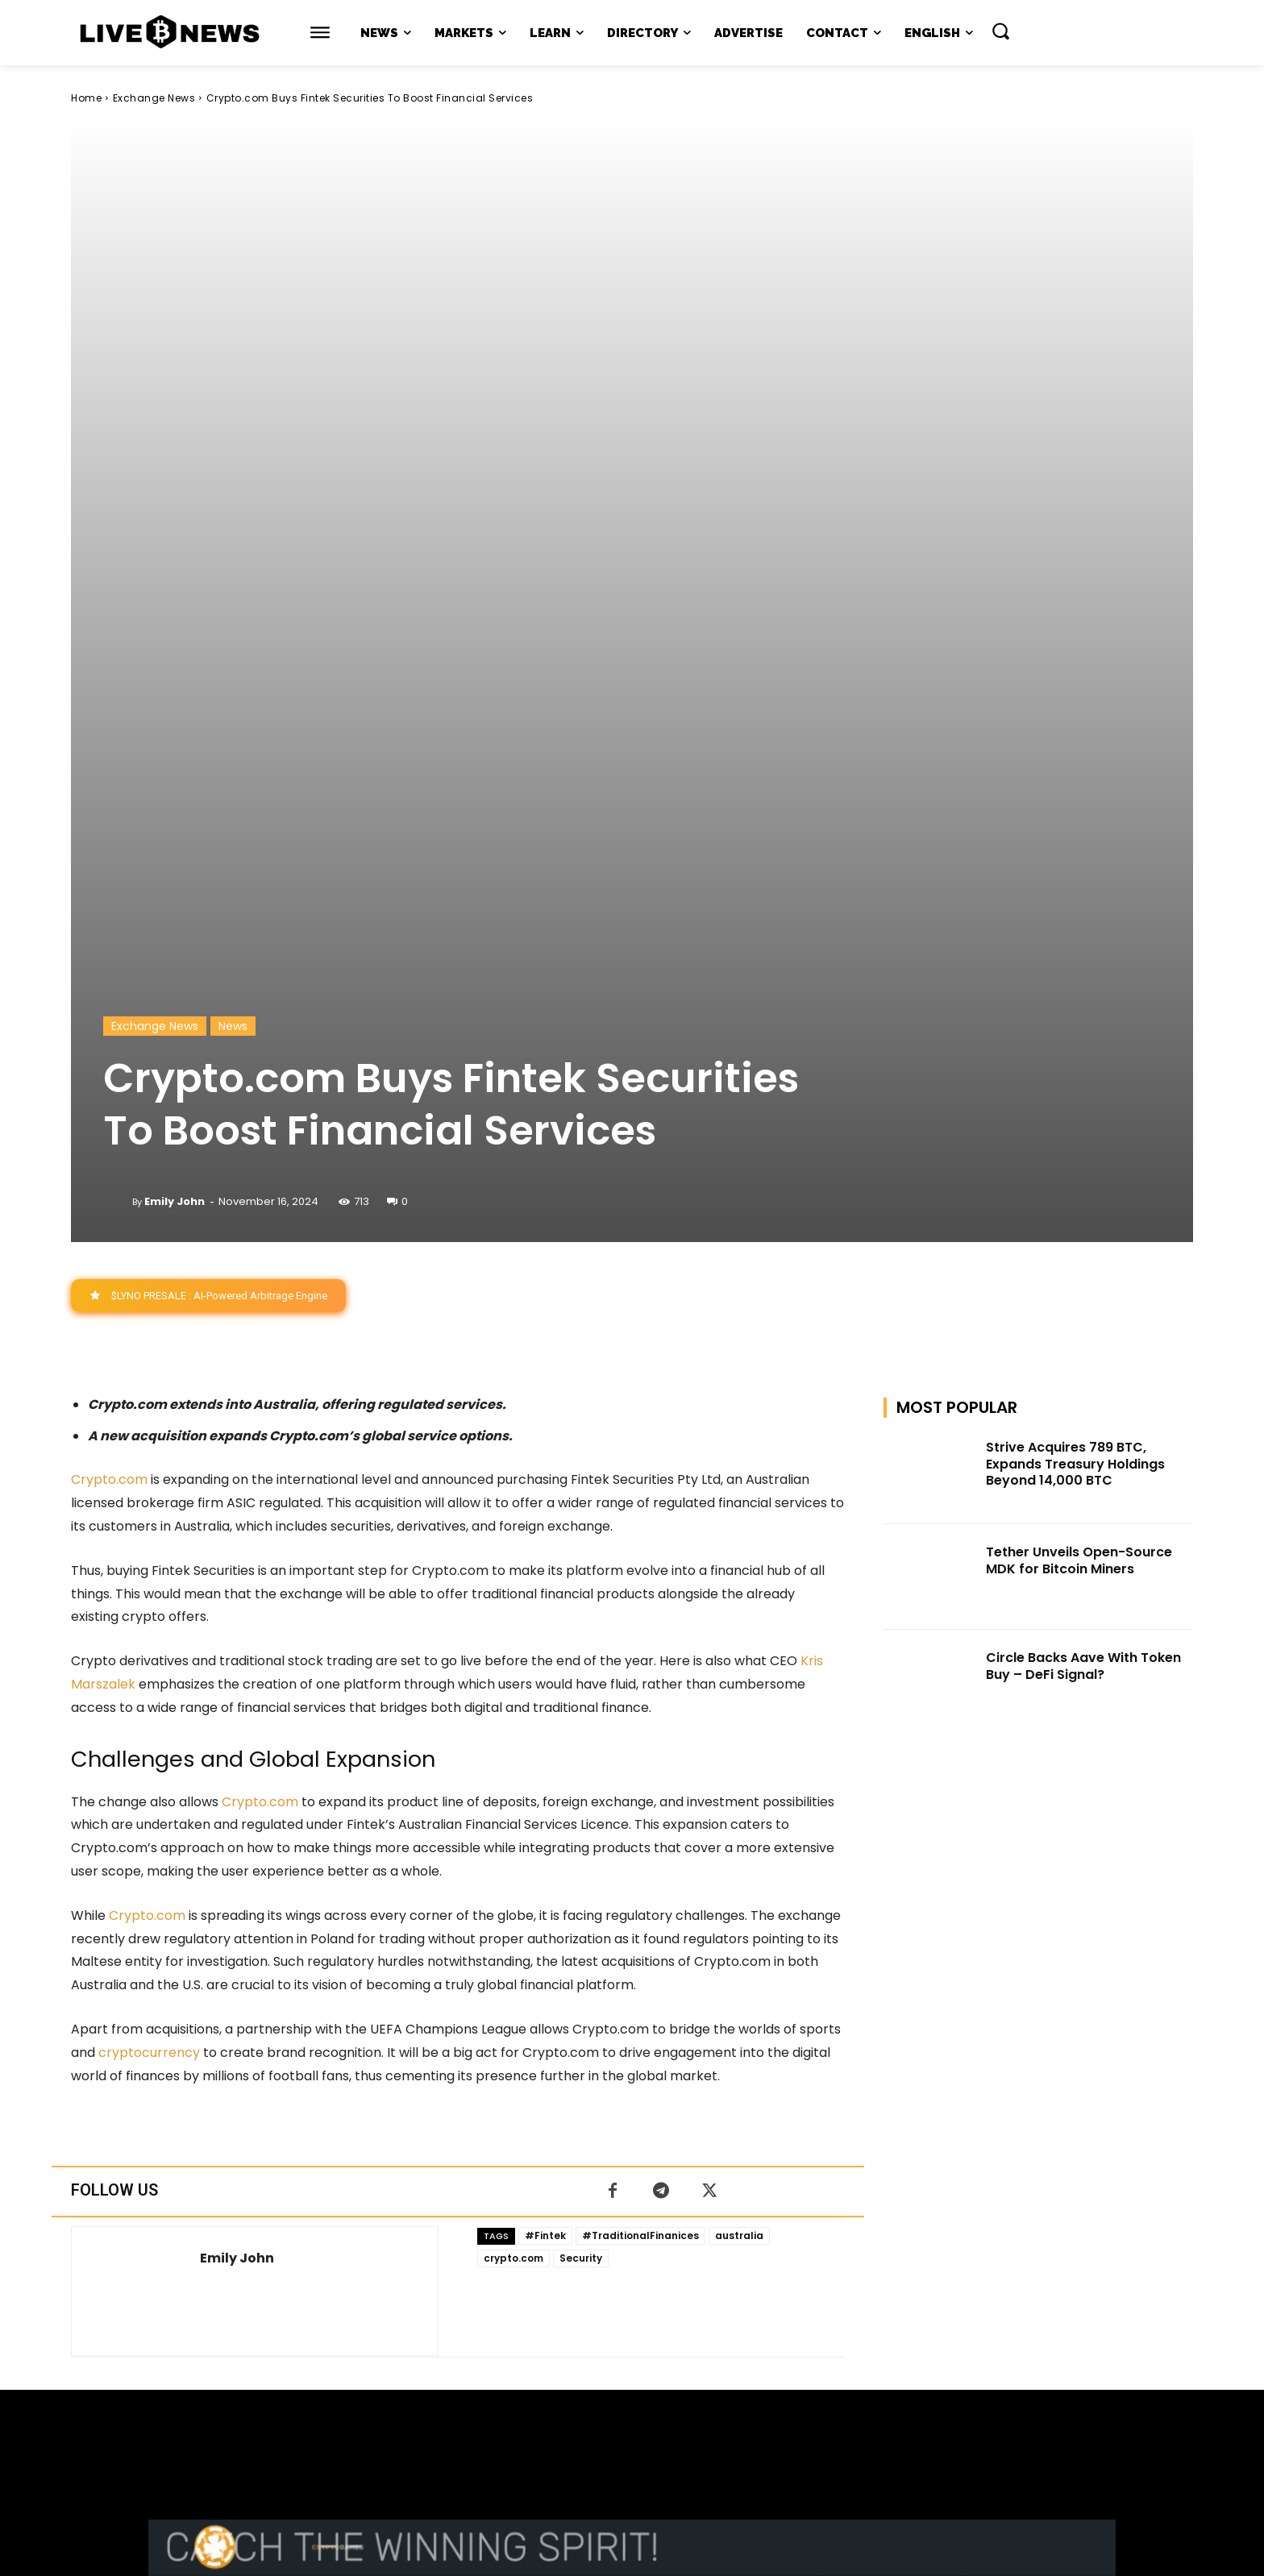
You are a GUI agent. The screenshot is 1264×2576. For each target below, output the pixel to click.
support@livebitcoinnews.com (663, 2407)
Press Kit (679, 2424)
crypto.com (513, 1758)
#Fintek (545, 1736)
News (233, 526)
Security (580, 1758)
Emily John (174, 701)
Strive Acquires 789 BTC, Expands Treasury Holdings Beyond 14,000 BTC (1075, 964)
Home (86, 98)
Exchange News (154, 98)
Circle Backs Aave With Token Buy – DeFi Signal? (1083, 1166)
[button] (1000, 30)
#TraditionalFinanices (640, 1736)
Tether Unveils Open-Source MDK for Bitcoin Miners (1079, 1061)
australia (739, 1736)
